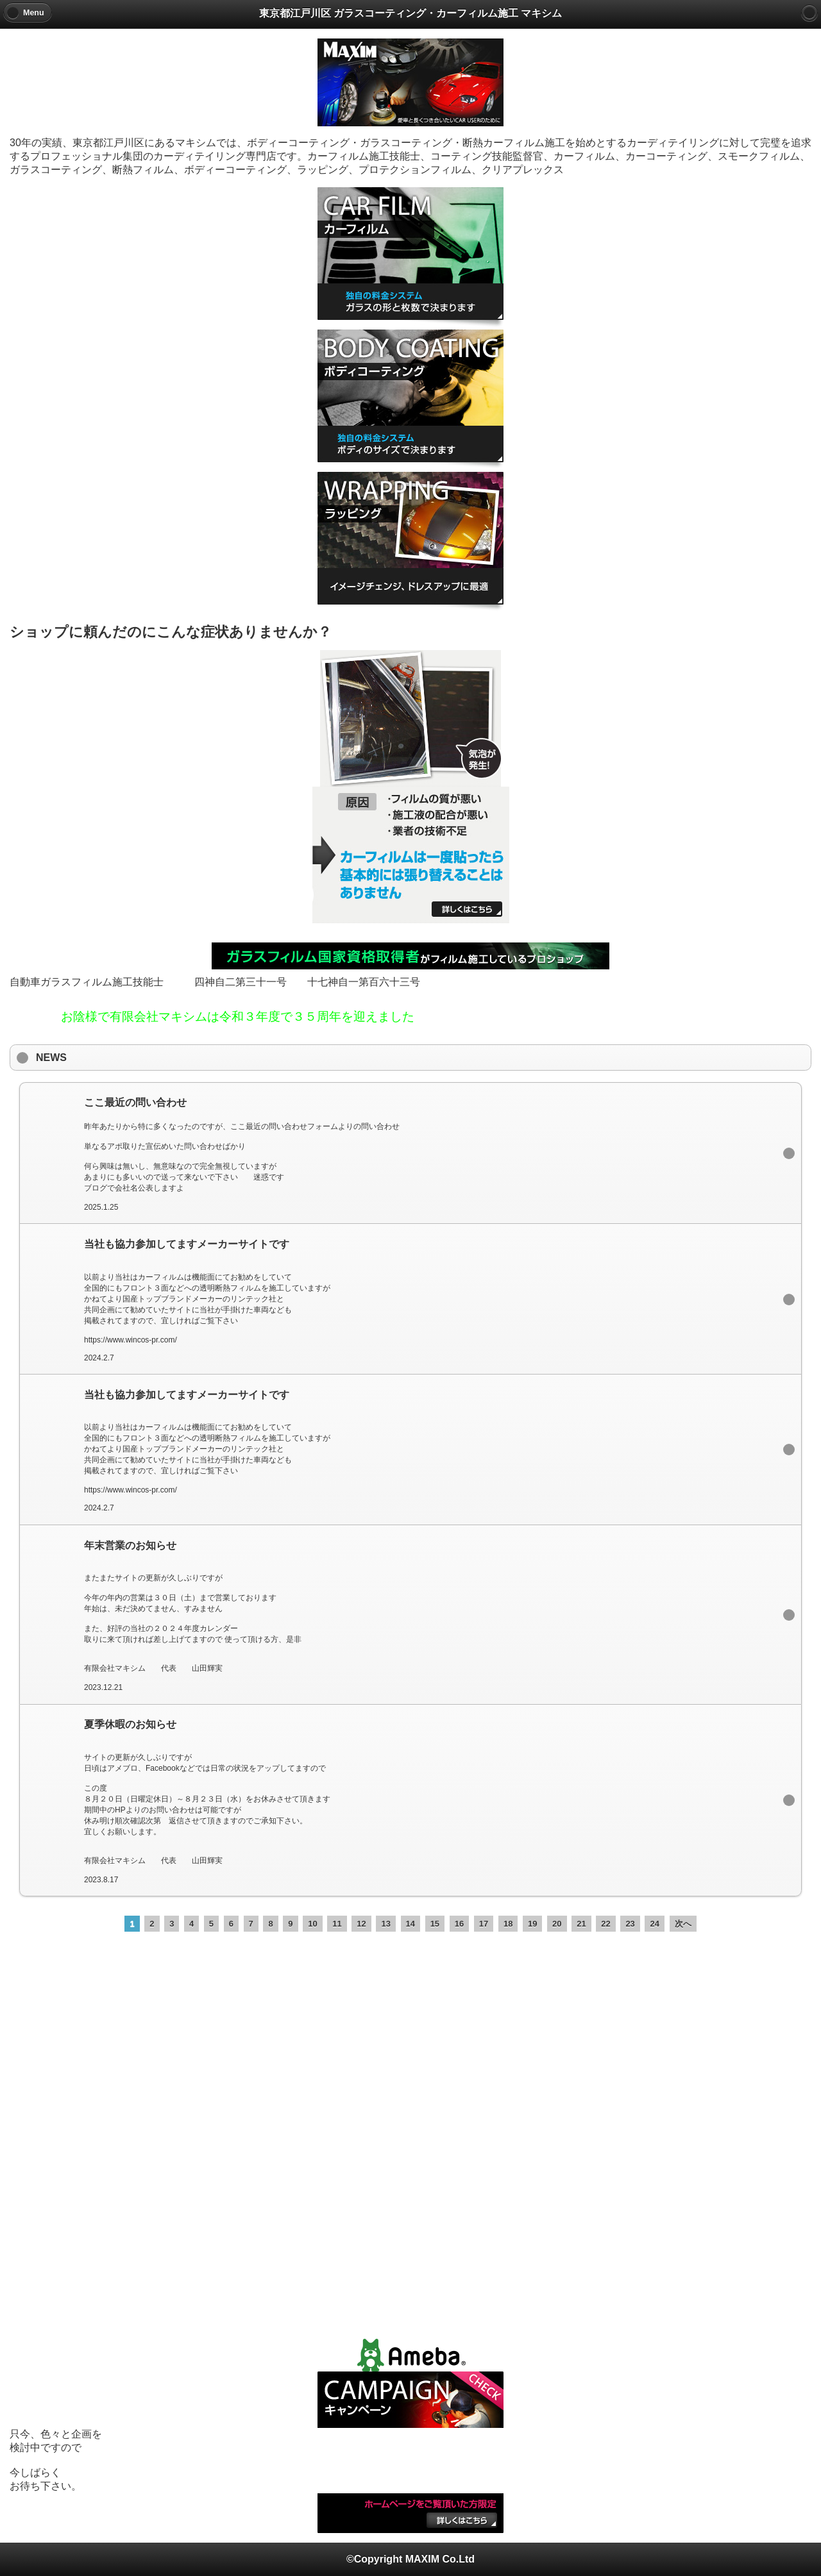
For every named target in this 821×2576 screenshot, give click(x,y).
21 (581, 1923)
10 (312, 1923)
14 (410, 1923)
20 (556, 1923)
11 (336, 1923)
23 (629, 1923)
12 (361, 1923)
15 (434, 1923)
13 (385, 1923)
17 (483, 1923)
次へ (683, 1923)
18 (508, 1923)
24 (654, 1923)
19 (532, 1923)
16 (459, 1923)
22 (605, 1923)
